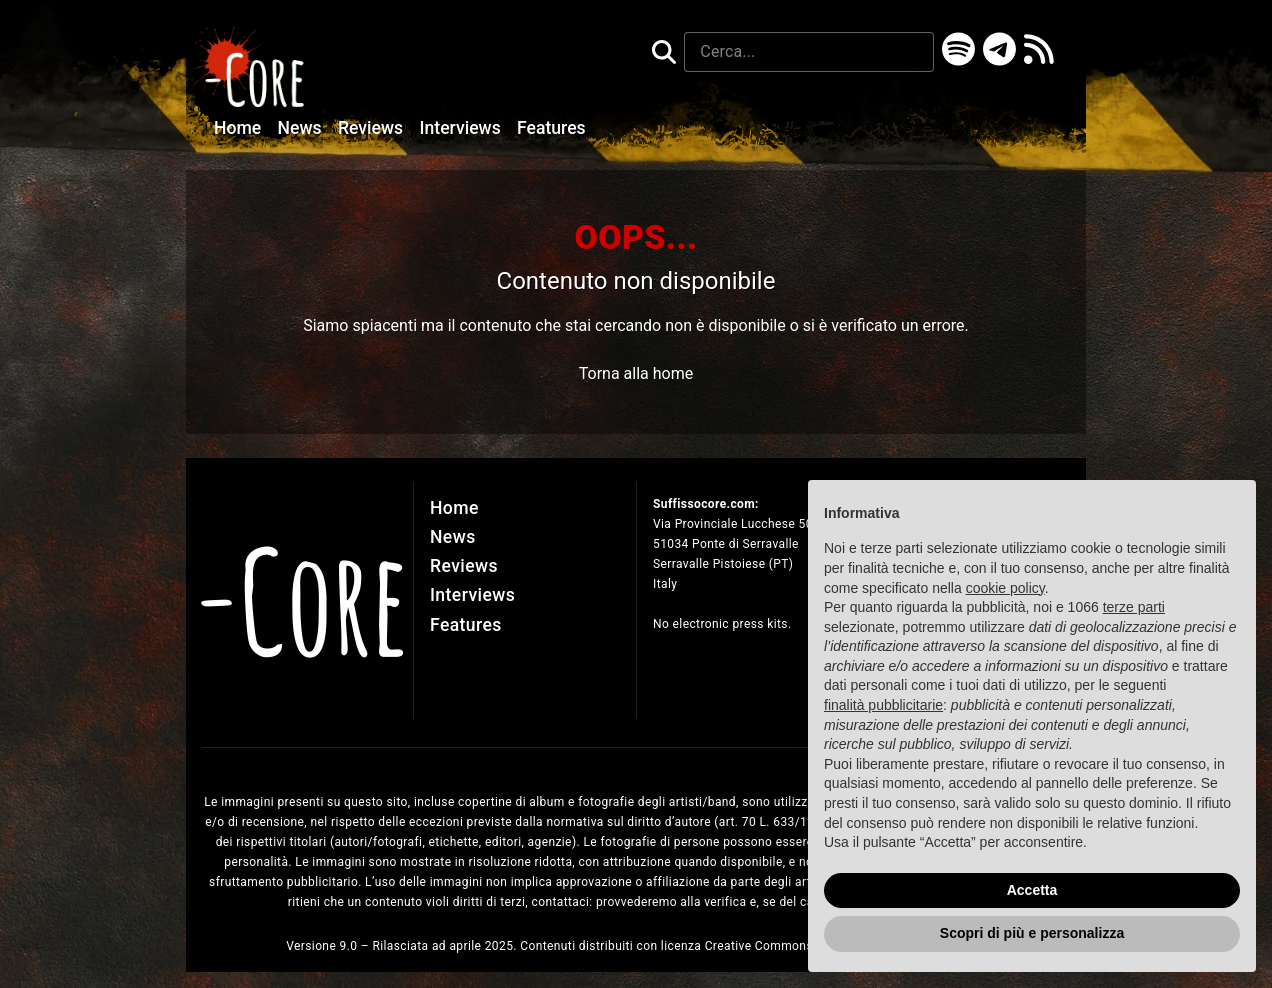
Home (240, 128)
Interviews (463, 128)
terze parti (1134, 607)
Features (551, 128)
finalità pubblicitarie (883, 705)
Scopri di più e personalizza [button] (1032, 933)
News (302, 128)
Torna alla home (636, 373)
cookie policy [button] (1005, 588)
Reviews (373, 128)
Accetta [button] (1032, 890)
